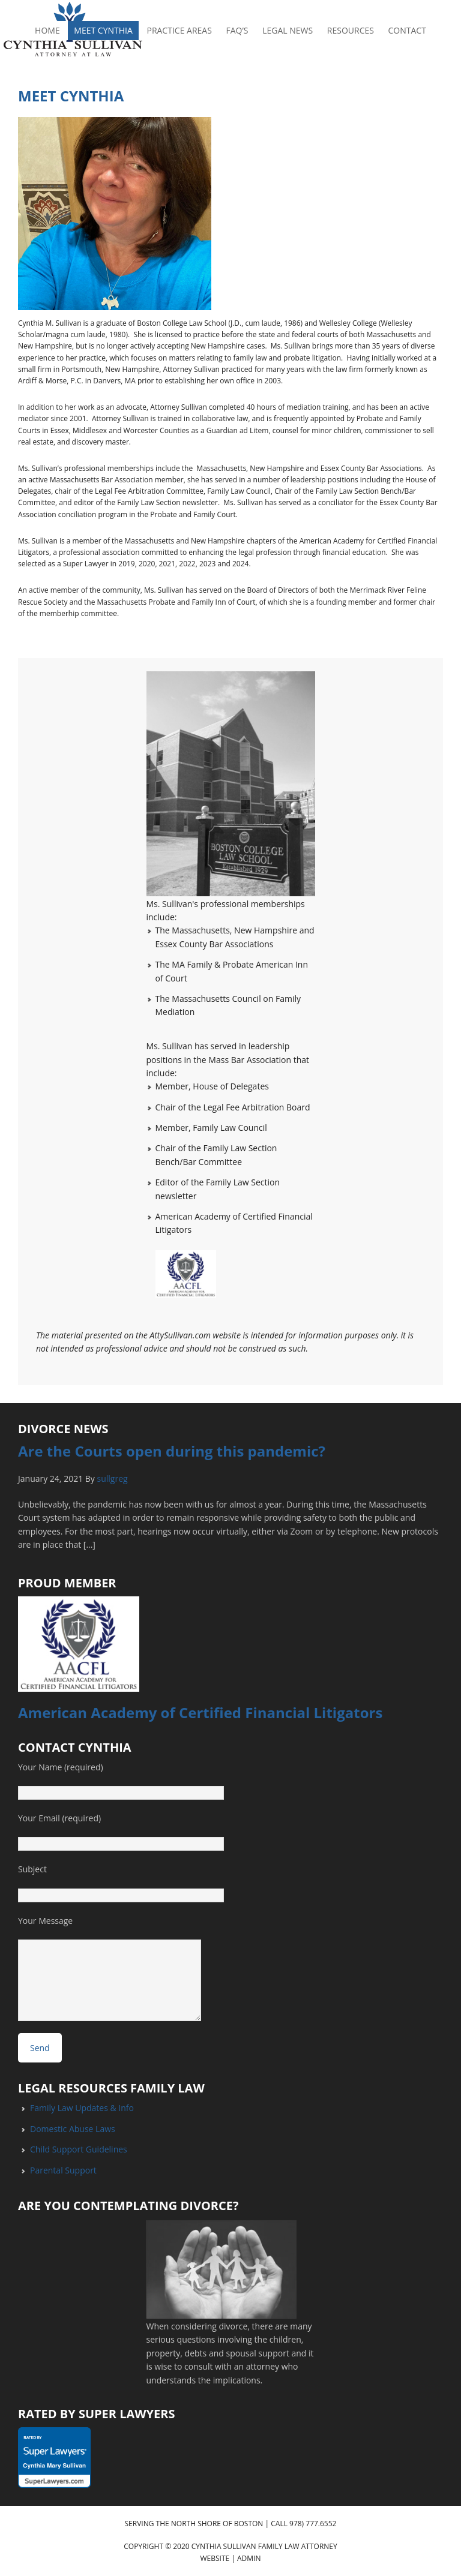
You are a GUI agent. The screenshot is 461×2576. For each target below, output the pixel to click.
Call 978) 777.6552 (303, 2523)
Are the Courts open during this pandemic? (171, 1451)
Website (215, 2558)
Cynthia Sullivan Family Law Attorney (264, 2546)
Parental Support (63, 2170)
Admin (249, 2558)
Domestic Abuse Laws (72, 2128)
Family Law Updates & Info (82, 2107)
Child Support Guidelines (78, 2149)
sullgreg (112, 1478)
